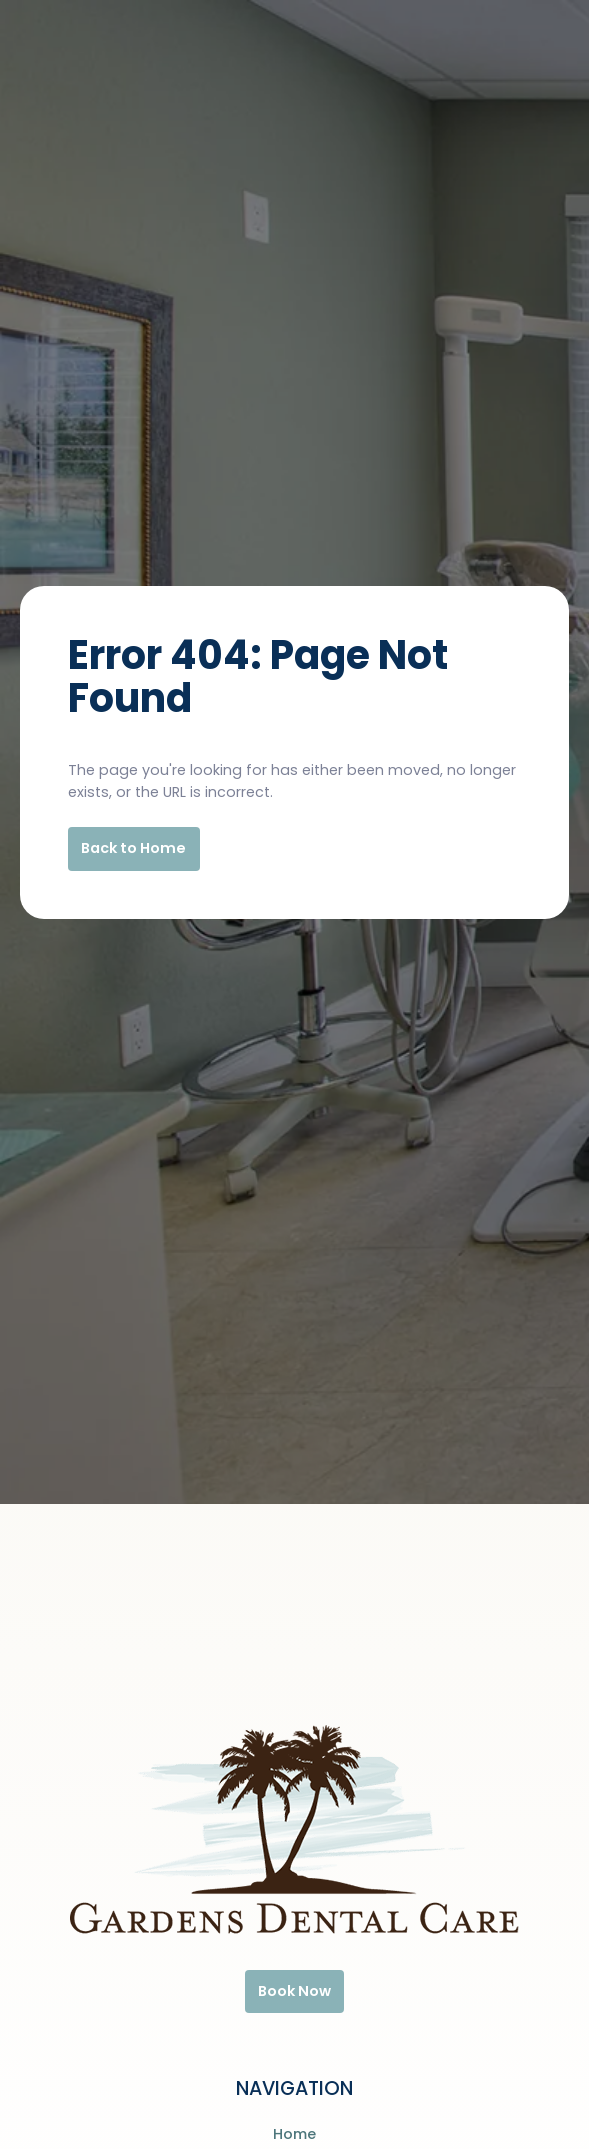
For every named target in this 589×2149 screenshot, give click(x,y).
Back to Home (133, 848)
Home (294, 2134)
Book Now (294, 1991)
